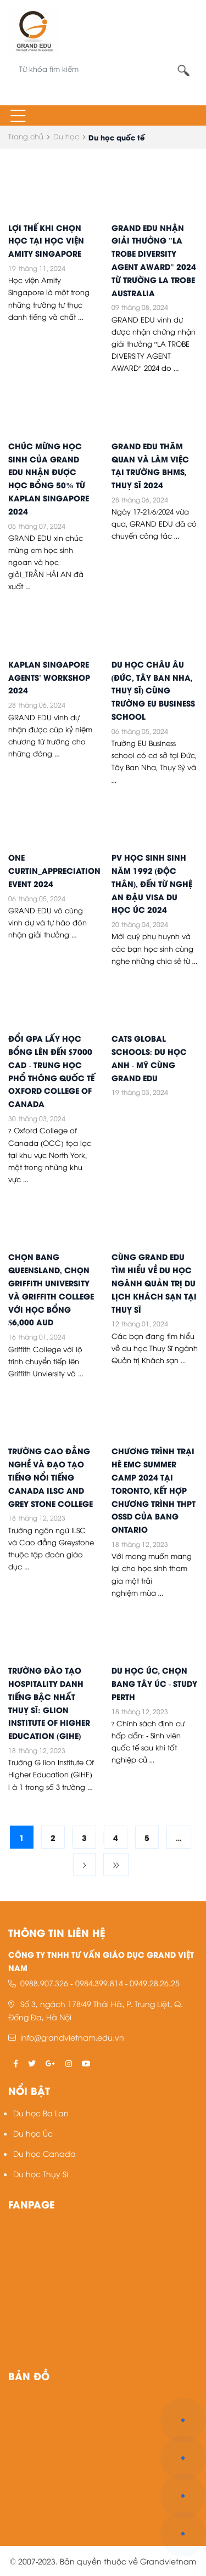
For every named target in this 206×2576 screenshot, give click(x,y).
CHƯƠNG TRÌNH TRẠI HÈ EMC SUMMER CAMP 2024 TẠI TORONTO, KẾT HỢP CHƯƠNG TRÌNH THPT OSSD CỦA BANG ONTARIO (154, 1489)
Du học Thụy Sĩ (40, 2173)
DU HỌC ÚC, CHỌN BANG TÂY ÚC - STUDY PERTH (155, 1683)
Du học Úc (33, 2133)
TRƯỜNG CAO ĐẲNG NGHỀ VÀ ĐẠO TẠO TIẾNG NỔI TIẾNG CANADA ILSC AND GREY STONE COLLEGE (50, 1476)
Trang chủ (25, 136)
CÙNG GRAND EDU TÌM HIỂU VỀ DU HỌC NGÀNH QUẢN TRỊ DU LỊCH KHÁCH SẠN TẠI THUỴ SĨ (154, 1282)
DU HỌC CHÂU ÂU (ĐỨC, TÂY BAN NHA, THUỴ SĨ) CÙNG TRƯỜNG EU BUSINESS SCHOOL (153, 689)
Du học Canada (44, 2153)
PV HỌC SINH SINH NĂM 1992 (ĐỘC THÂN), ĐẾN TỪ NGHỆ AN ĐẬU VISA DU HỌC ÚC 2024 (152, 882)
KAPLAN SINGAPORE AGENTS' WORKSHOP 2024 (49, 677)
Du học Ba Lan (41, 2113)
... (179, 1837)
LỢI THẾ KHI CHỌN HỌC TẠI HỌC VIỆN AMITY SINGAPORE (46, 240)
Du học (66, 136)
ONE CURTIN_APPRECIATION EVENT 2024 (54, 870)
